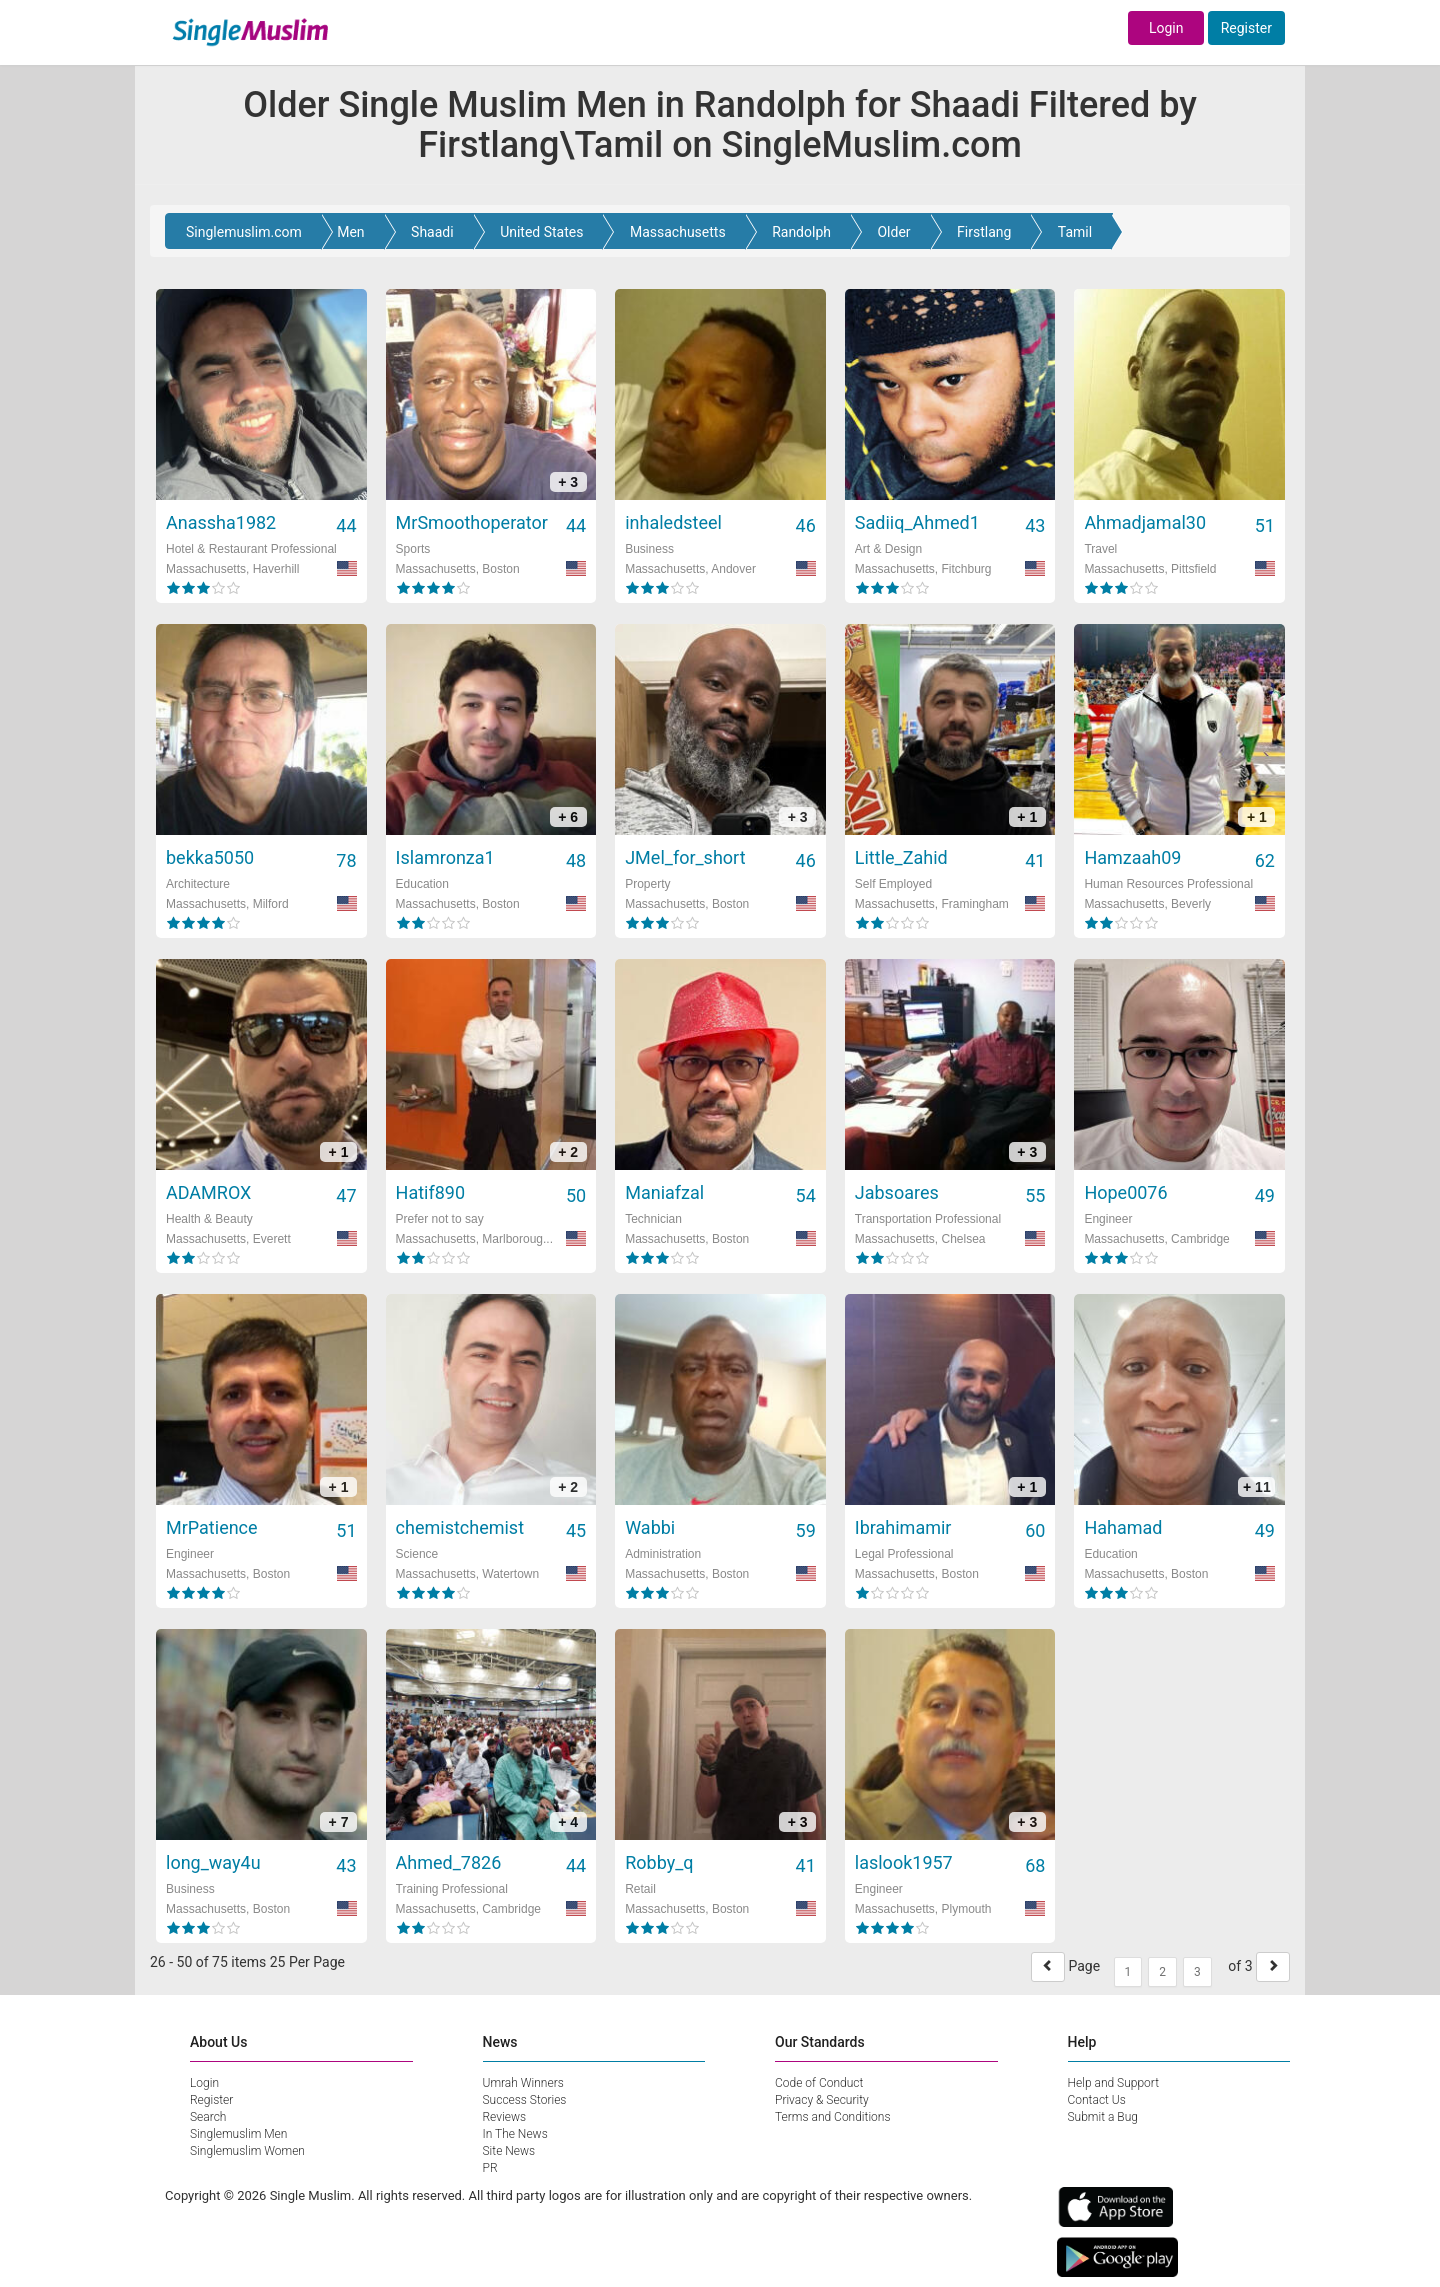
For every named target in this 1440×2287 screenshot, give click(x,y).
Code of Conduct (819, 2083)
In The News (515, 2134)
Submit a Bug (1103, 2117)
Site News (509, 2151)
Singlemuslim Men (238, 2134)
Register (1246, 28)
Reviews (505, 2117)
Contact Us (1097, 2100)
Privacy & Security (822, 2100)
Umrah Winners (523, 2083)
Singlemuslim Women (247, 2151)
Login (1166, 28)
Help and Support (1114, 2083)
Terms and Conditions (833, 2117)
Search (208, 2117)
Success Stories (525, 2100)
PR (490, 2168)
